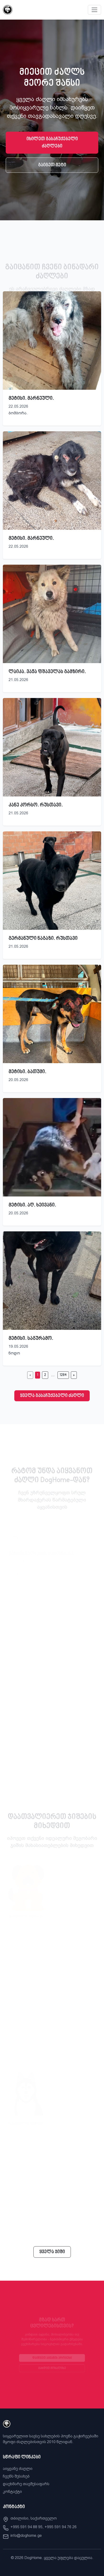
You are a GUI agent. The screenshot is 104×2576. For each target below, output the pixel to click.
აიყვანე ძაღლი (17, 2468)
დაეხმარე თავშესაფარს (26, 2484)
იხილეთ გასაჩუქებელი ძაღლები (52, 142)
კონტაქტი (12, 2491)
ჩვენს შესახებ (16, 2476)
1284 (63, 1375)
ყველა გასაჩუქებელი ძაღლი (52, 1396)
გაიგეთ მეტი (52, 165)
